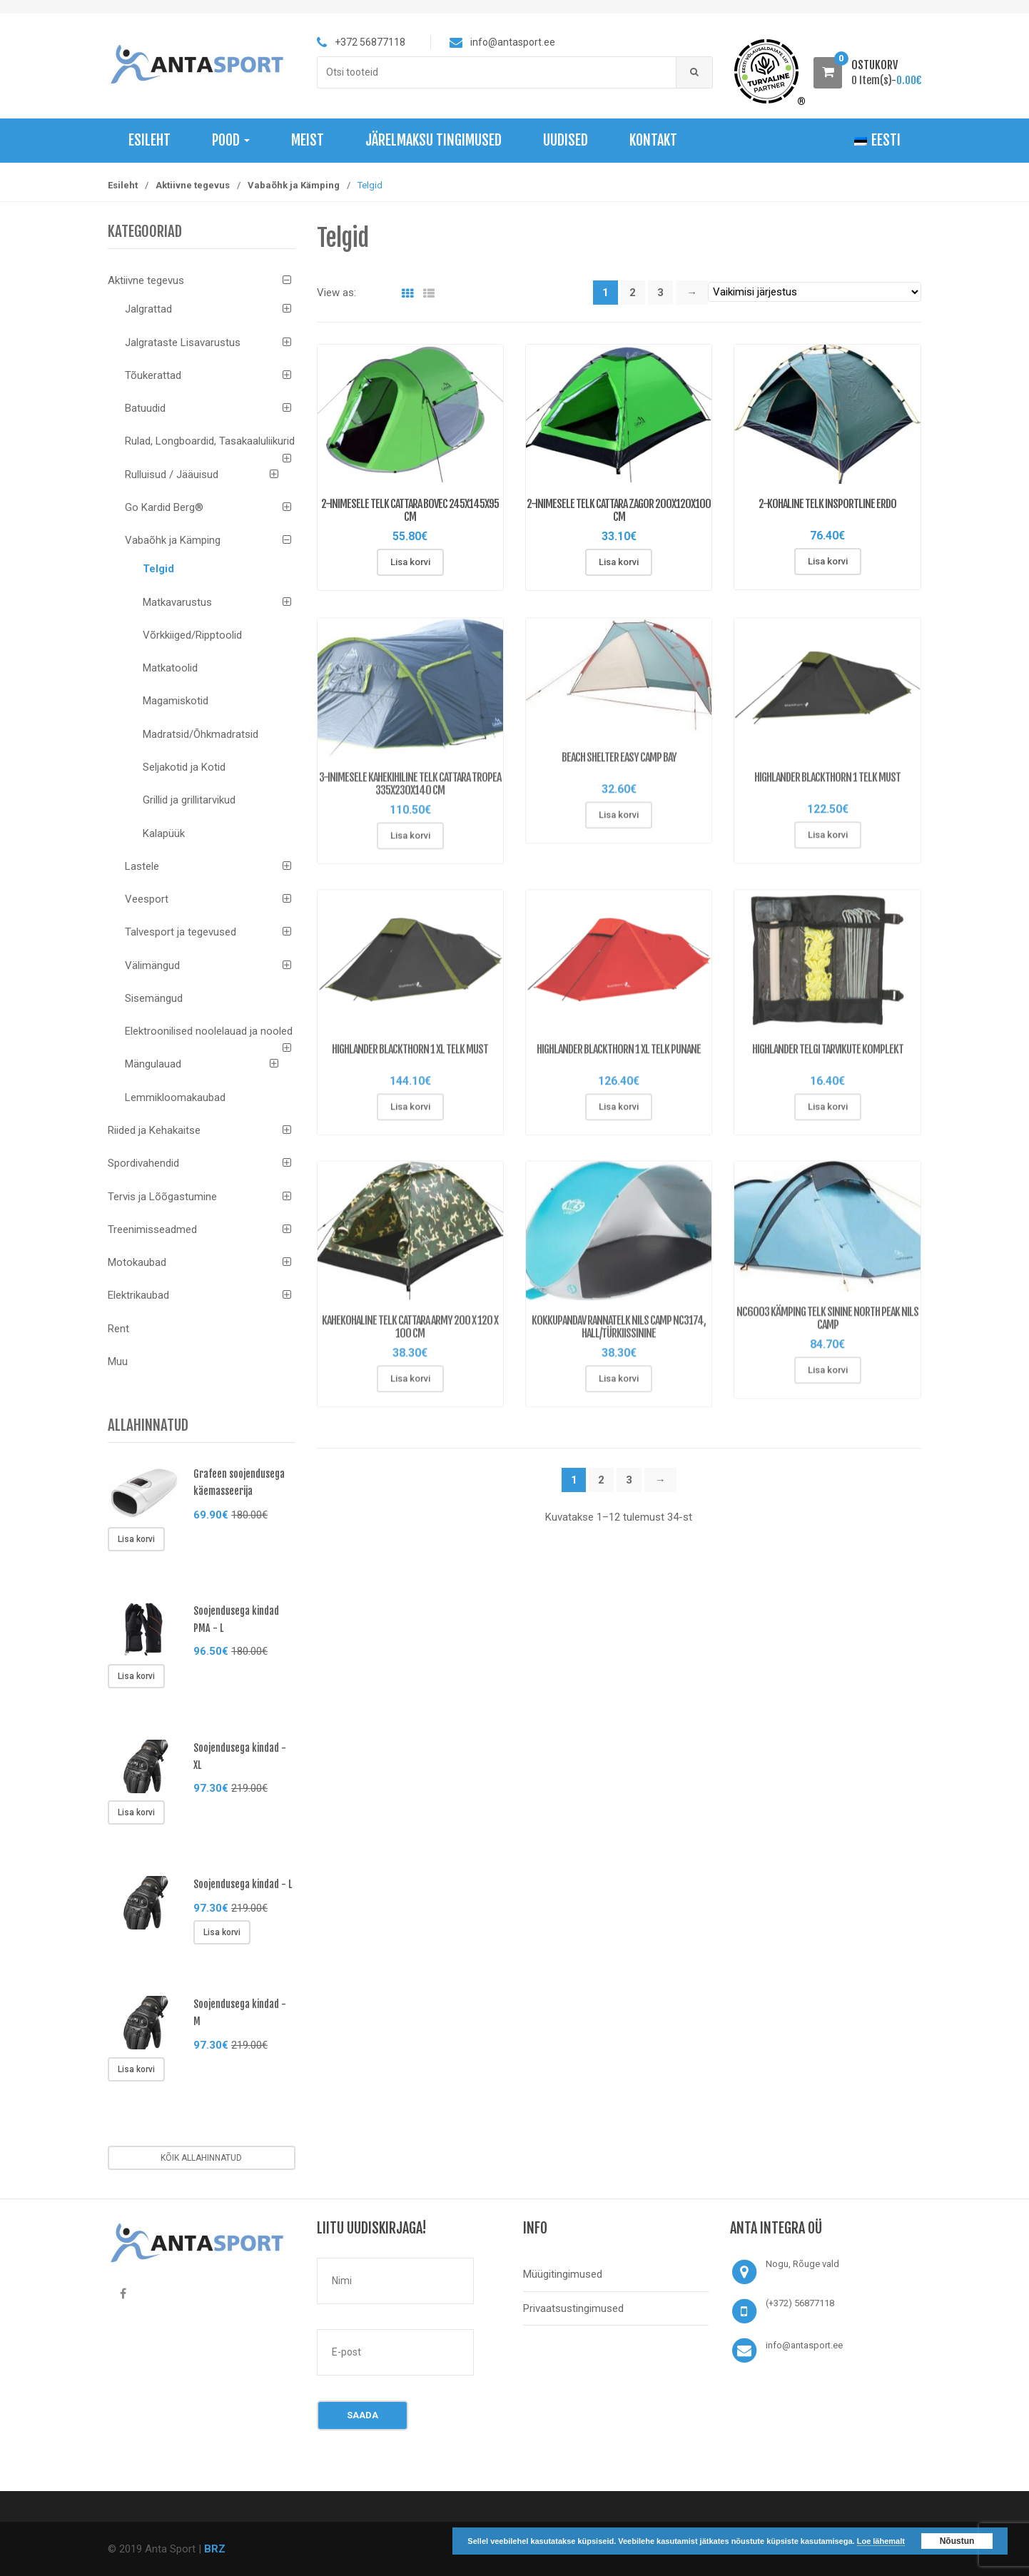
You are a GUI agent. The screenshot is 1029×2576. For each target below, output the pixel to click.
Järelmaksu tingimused (433, 140)
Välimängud (152, 965)
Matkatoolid (170, 667)
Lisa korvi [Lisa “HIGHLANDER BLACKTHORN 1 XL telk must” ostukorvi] (410, 1115)
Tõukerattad (153, 375)
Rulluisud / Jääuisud (171, 474)
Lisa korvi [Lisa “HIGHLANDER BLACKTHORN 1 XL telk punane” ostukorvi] (619, 1115)
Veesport (146, 899)
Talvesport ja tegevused (180, 932)
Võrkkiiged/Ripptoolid (192, 635)
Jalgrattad (148, 309)
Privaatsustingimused (573, 2308)
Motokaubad (137, 1262)
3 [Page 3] (660, 292)
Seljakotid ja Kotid (184, 767)
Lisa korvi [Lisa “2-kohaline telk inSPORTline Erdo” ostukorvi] (828, 561)
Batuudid (145, 408)
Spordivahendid (143, 1163)
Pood (231, 140)
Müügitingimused (562, 2274)
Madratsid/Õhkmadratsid (200, 734)
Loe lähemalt (881, 2541)
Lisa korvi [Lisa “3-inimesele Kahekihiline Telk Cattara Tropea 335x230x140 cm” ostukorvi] (410, 844)
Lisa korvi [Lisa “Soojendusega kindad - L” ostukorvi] (221, 1932)
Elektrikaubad (138, 1295)
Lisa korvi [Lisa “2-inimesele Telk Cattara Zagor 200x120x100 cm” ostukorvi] (619, 562)
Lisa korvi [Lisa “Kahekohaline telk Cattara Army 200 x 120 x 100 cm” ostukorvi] (410, 1387)
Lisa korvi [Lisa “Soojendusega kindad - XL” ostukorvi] (136, 1812)
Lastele (142, 866)
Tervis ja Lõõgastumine (162, 1196)
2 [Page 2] (632, 292)
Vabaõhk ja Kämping (294, 185)
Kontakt (653, 140)
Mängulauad (153, 1064)
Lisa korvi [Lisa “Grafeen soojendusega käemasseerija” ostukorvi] (136, 1539)
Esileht (149, 140)
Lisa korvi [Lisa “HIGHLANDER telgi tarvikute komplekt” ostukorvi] (828, 1115)
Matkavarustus (177, 602)
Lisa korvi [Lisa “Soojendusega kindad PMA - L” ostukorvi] (136, 1676)
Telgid (158, 568)
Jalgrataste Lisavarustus (182, 342)
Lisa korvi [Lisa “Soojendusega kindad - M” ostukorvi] (136, 2069)
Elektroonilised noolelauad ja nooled (209, 1031)
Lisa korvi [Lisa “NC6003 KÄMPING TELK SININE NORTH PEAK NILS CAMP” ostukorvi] (828, 1379)
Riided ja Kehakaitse (154, 1130)
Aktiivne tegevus (193, 185)
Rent (118, 1328)
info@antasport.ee (804, 2345)
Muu (118, 1361)
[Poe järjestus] (814, 292)
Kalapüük (164, 833)
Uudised (565, 140)
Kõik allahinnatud (201, 2158)
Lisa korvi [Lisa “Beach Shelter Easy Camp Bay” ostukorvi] (619, 823)
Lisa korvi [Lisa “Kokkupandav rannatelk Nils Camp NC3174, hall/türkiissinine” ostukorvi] (619, 1387)
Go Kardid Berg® (164, 507)
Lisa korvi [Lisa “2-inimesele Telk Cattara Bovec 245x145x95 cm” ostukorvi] (410, 562)
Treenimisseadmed (152, 1229)
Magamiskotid (175, 700)
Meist (307, 140)
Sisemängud (154, 998)
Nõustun (957, 2541)
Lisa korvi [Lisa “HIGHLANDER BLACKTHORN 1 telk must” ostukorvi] (828, 843)
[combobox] (497, 72)
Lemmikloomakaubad (175, 1097)
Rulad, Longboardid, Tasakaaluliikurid (210, 441)
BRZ (214, 2548)
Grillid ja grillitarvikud (189, 799)
